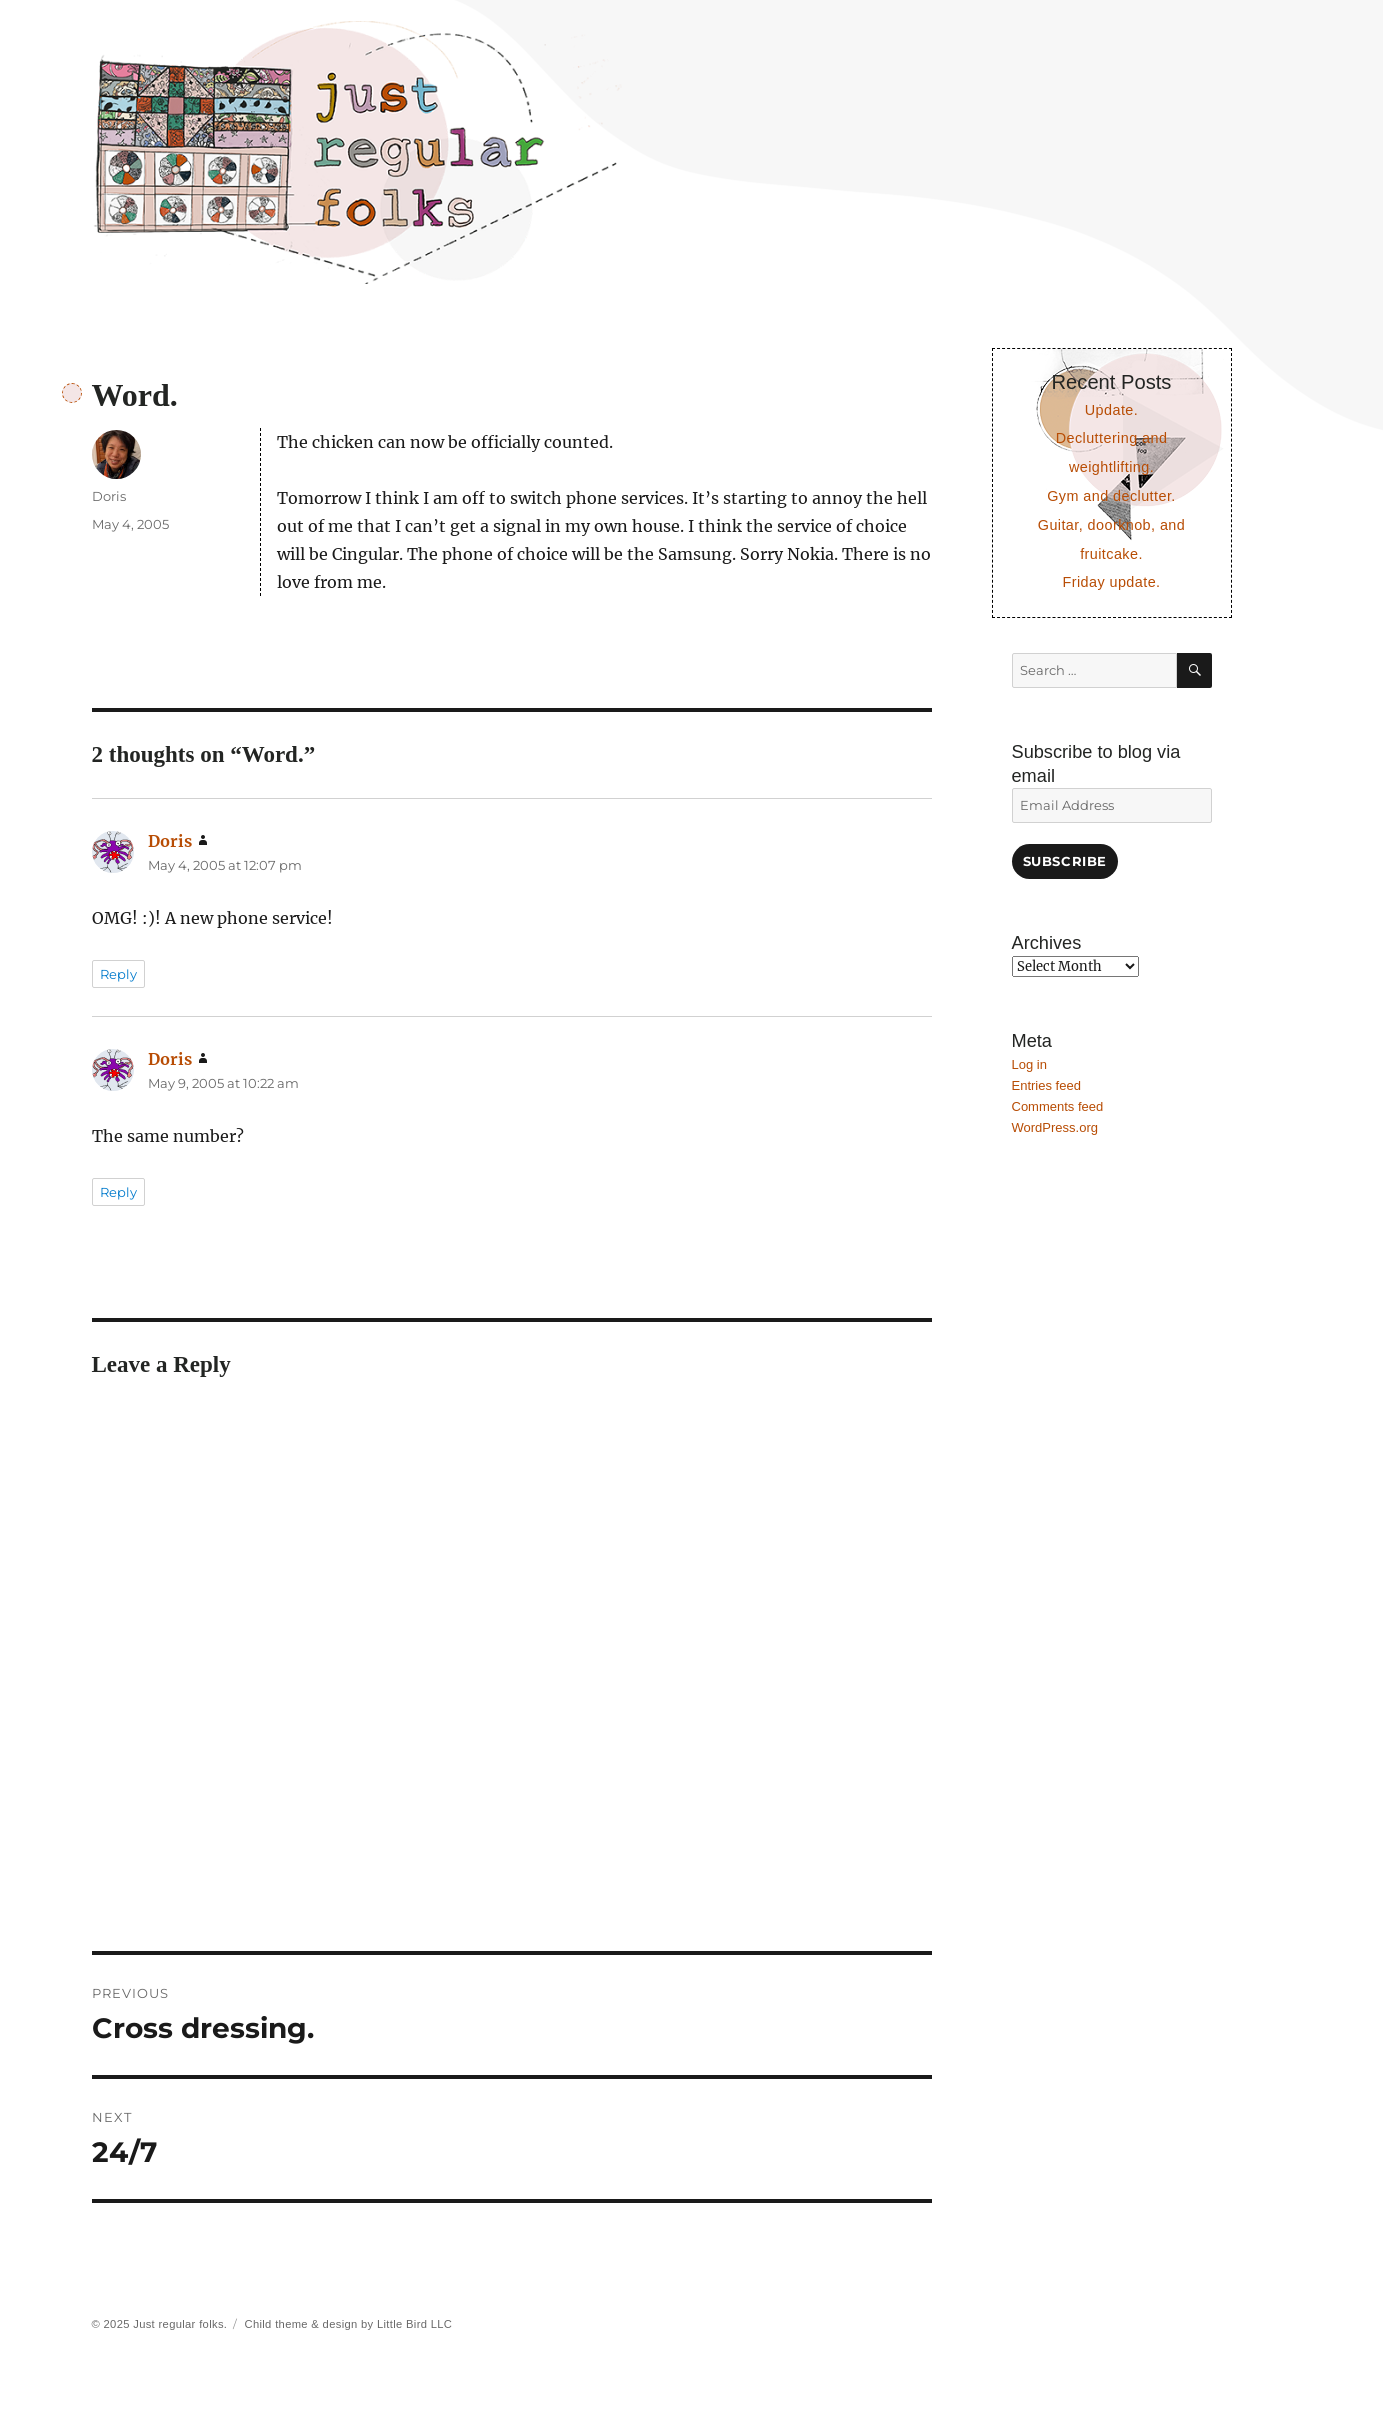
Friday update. (1111, 582)
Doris (109, 496)
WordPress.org (1055, 1127)
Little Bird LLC (414, 2324)
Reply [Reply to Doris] (118, 974)
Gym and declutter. (1111, 496)
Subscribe (1065, 861)
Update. (1111, 410)
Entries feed (1046, 1085)
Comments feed (1058, 1106)
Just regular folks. (180, 2324)
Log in (1029, 1064)
